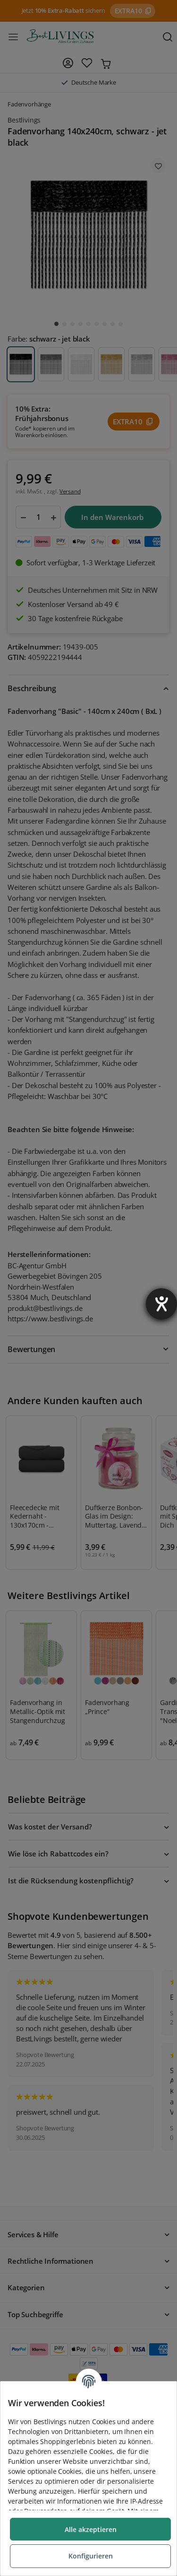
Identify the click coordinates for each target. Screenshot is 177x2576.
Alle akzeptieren (91, 2529)
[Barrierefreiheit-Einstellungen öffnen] (161, 1303)
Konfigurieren (90, 2555)
